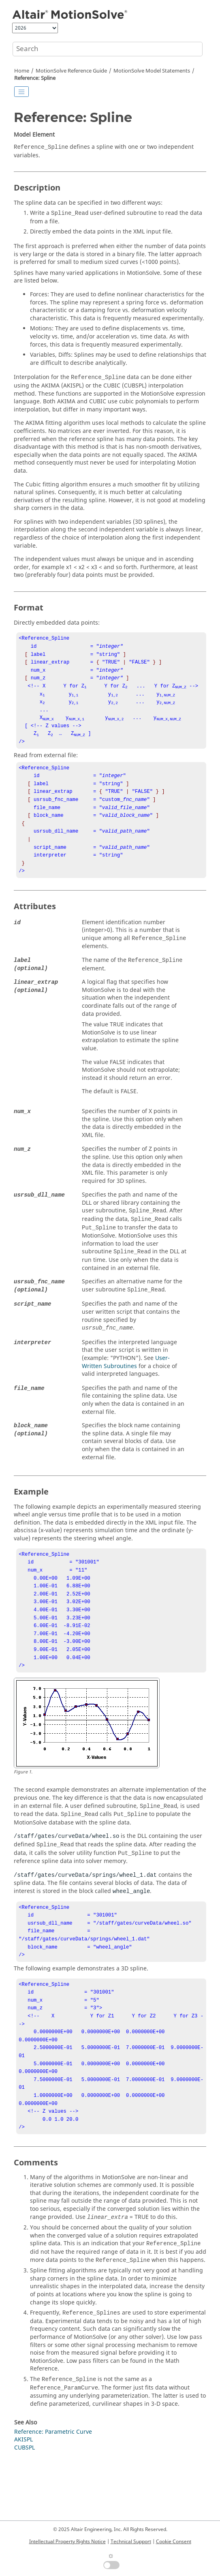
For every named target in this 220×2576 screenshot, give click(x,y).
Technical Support (131, 2541)
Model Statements (151, 71)
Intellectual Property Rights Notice (67, 2541)
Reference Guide (71, 71)
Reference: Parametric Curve (53, 2488)
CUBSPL (24, 2503)
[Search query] (108, 49)
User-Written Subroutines (126, 1385)
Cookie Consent (173, 2541)
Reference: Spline (35, 78)
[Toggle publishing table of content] (21, 91)
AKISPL (23, 2495)
